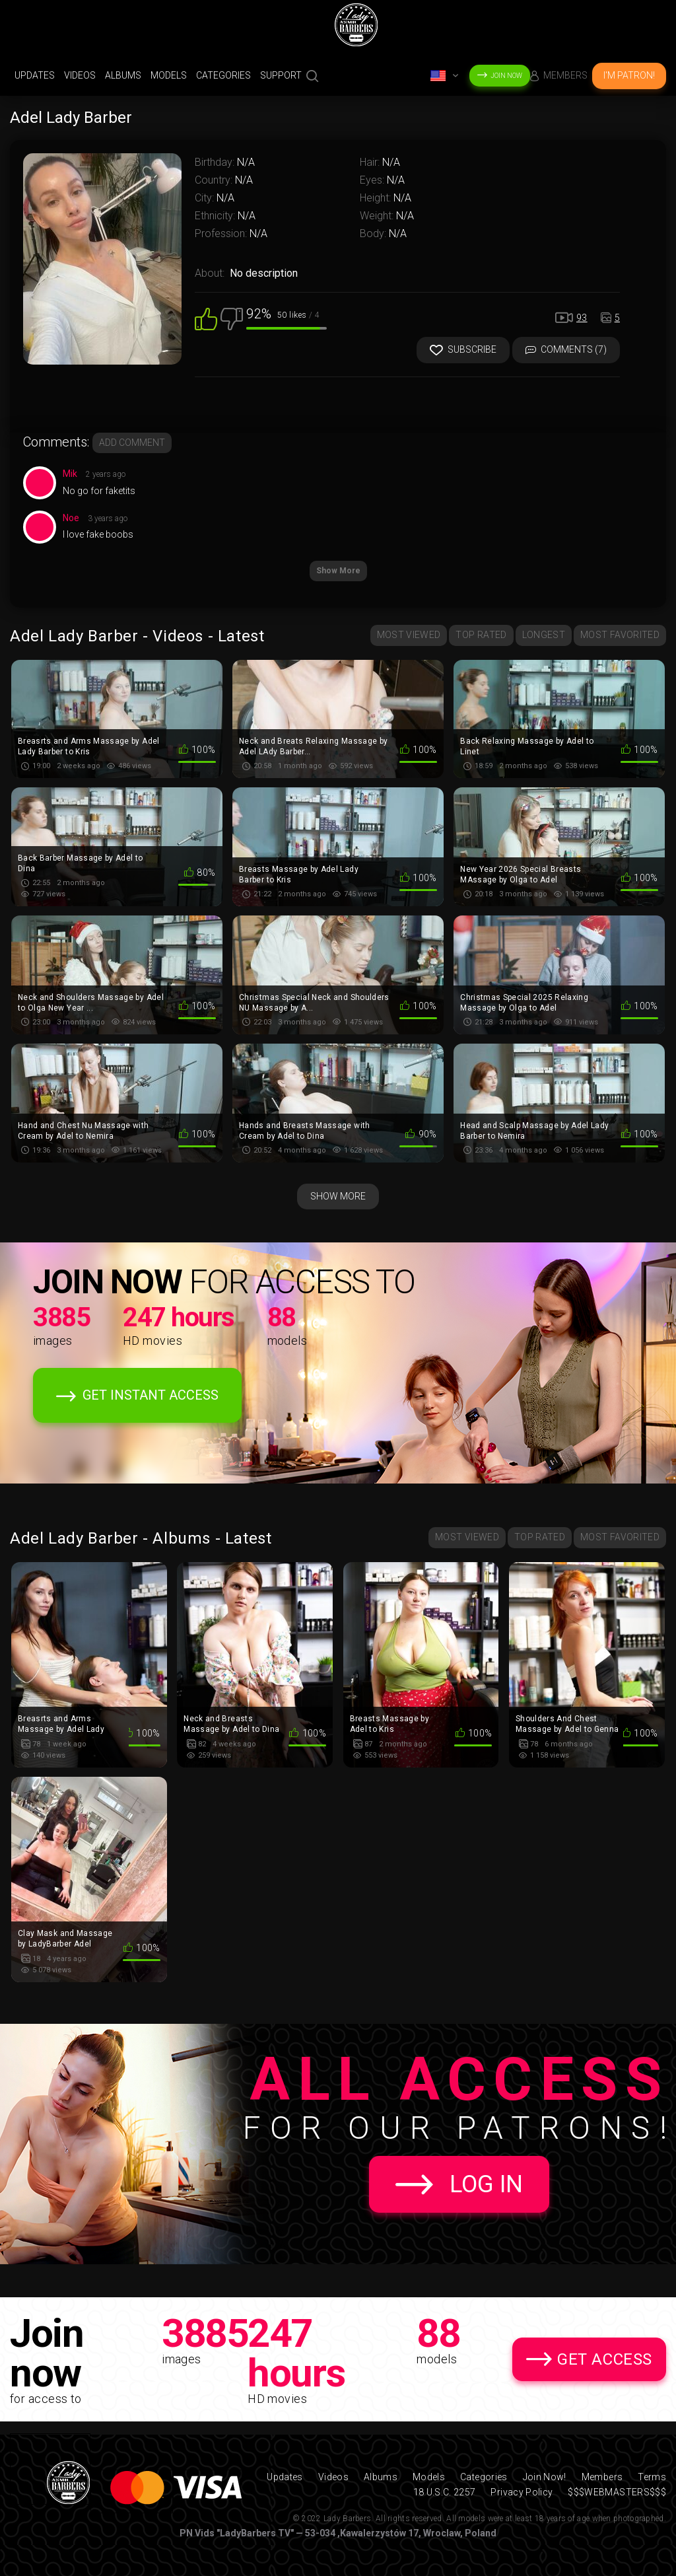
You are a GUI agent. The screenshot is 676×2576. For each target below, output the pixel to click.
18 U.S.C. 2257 (444, 2492)
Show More (338, 570)
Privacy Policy (521, 2492)
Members (565, 75)
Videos (80, 75)
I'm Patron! (629, 75)
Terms (652, 2477)
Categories (223, 75)
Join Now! (544, 2477)
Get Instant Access (151, 1395)
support (281, 75)
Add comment (132, 442)
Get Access (604, 2359)
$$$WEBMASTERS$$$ (617, 2492)
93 (582, 317)
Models (169, 75)
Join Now (506, 75)
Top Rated (481, 634)
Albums (123, 75)
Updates (35, 75)
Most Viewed (409, 634)
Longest (543, 634)
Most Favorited (619, 634)
